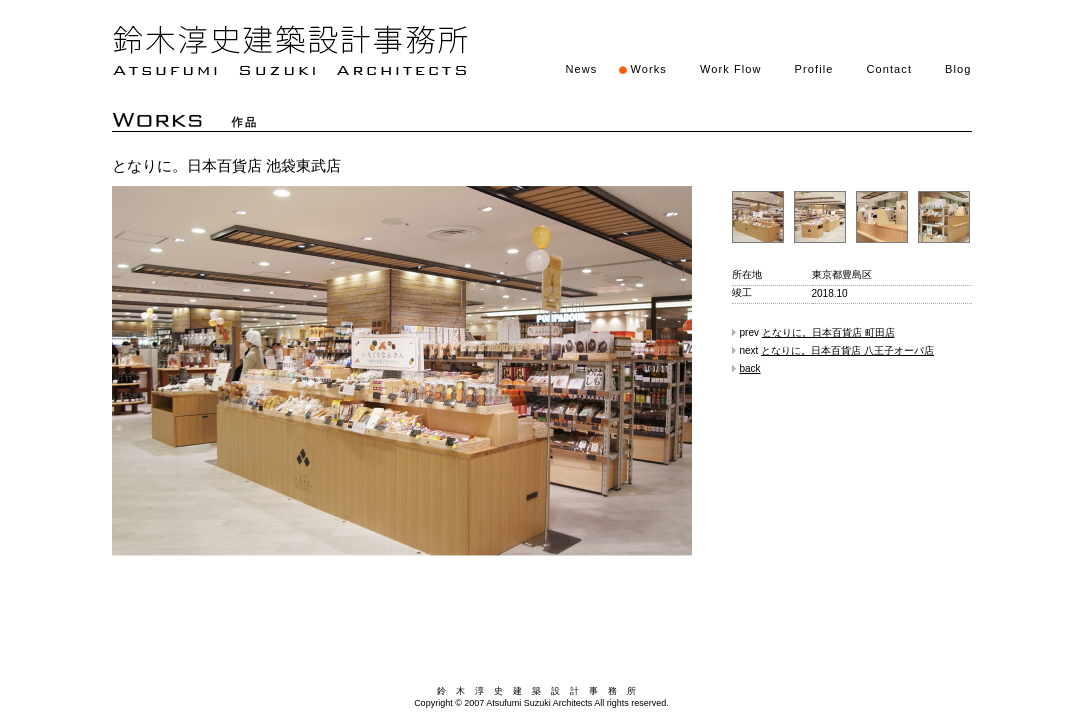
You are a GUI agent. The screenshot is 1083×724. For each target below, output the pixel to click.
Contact (889, 69)
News (582, 69)
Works (648, 69)
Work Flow (731, 69)
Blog (958, 69)
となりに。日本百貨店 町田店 (828, 332)
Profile (814, 69)
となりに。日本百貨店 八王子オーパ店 (847, 350)
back (750, 368)
